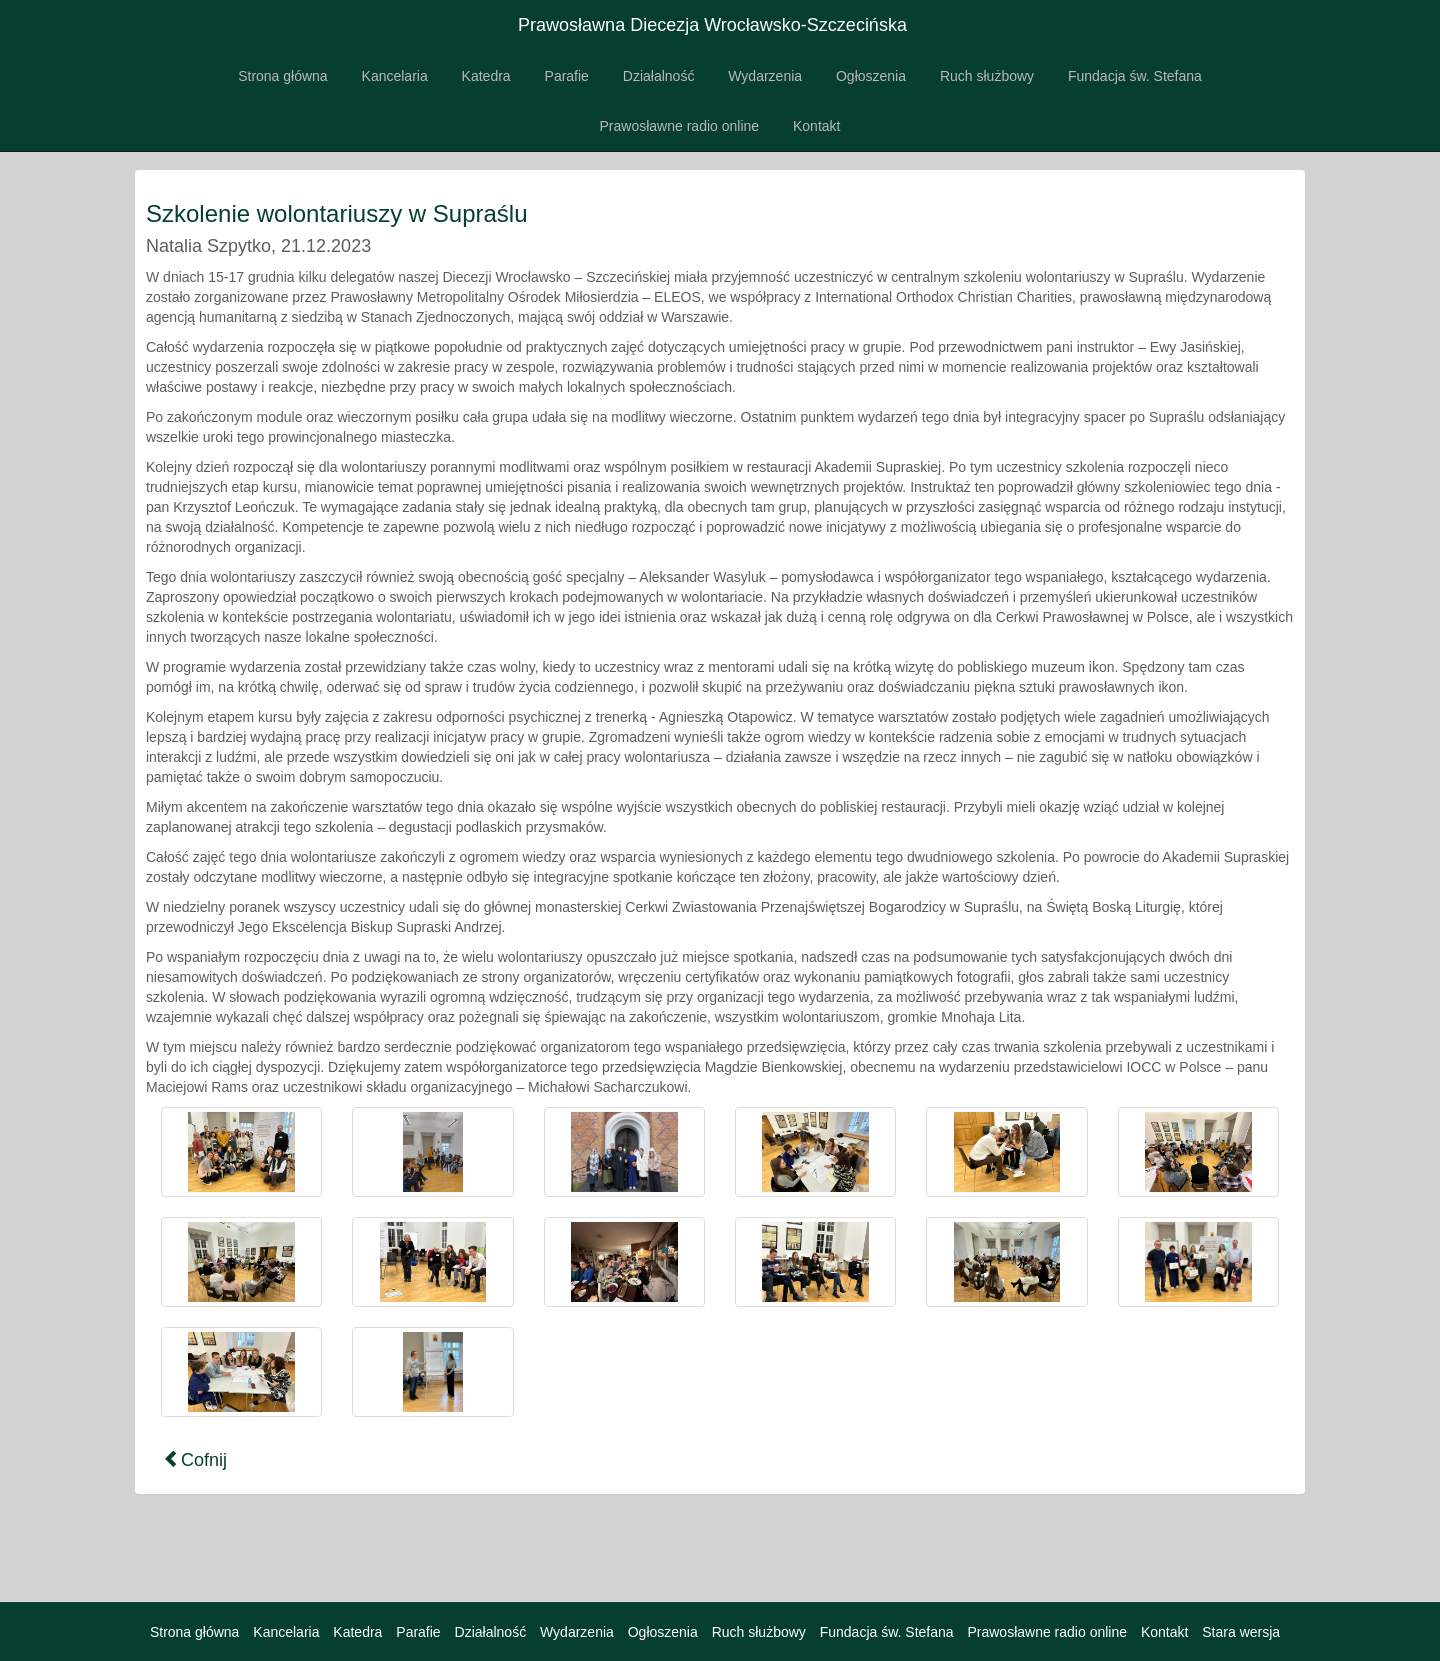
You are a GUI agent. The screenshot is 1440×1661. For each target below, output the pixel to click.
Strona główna (283, 76)
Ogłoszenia (871, 76)
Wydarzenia (765, 76)
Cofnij (195, 1459)
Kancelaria (395, 76)
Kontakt (816, 126)
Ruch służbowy (987, 76)
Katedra (486, 76)
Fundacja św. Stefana (1135, 76)
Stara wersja (1241, 1632)
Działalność (659, 76)
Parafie (567, 76)
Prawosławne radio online (680, 126)
